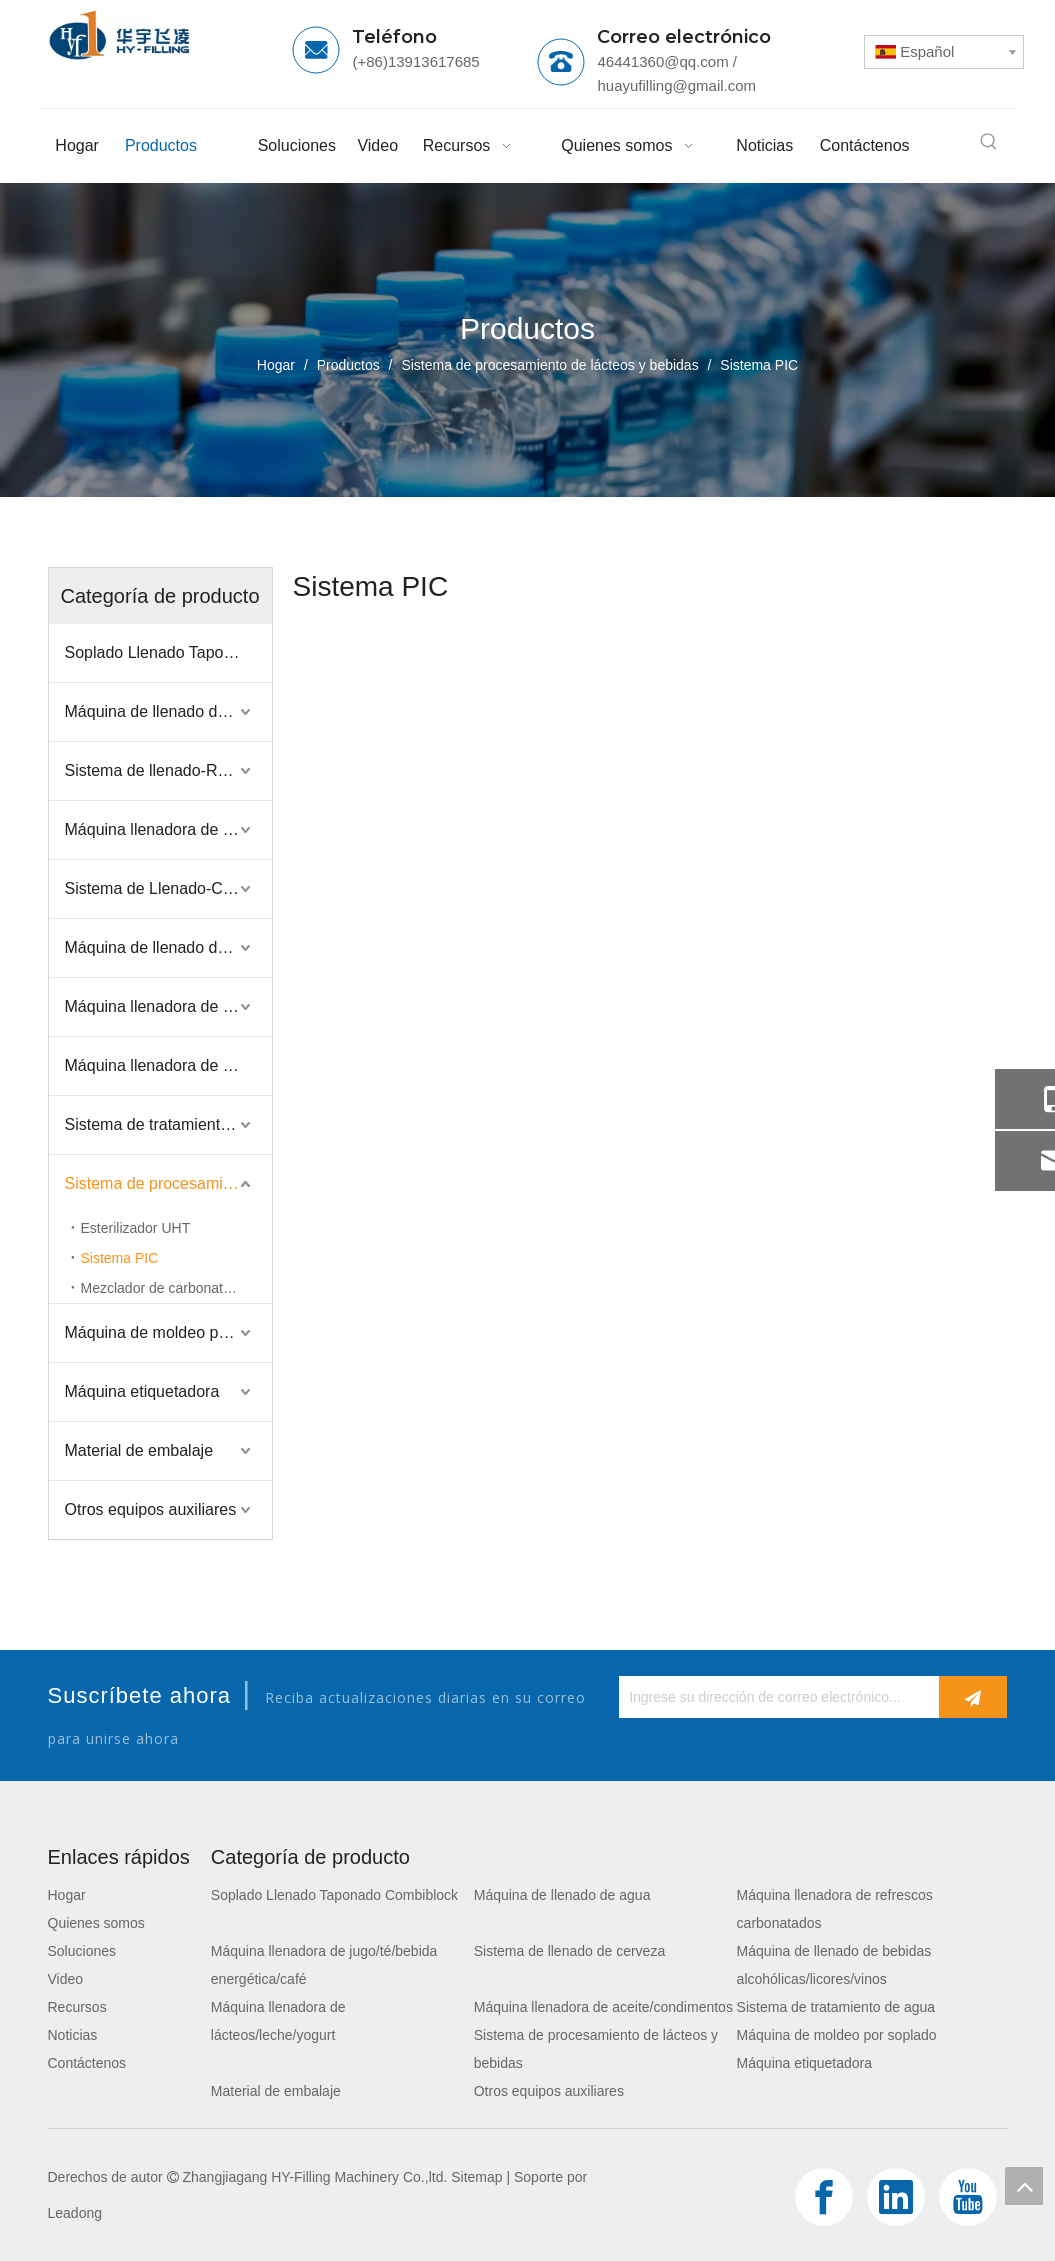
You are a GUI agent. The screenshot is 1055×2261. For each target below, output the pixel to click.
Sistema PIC (120, 1258)
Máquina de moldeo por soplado (168, 1332)
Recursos (77, 2007)
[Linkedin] (896, 2197)
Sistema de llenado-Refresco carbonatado (168, 770)
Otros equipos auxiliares (151, 1509)
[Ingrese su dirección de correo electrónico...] (774, 1697)
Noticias (73, 2035)
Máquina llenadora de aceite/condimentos (168, 1065)
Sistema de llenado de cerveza (569, 1951)
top (1024, 2186)
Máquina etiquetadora (142, 1391)
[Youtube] (968, 2197)
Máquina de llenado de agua (166, 711)
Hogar (67, 1895)
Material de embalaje (139, 1450)
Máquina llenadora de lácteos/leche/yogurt (168, 1006)
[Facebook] (824, 2197)
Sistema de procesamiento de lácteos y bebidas (168, 1183)
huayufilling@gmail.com (676, 85)
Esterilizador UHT (136, 1228)
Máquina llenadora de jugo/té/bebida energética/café (168, 829)
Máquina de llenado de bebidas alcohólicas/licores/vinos (168, 947)
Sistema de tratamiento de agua (168, 1124)
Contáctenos (87, 2063)
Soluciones (82, 1951)
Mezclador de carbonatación (169, 1288)
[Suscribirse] (973, 1697)
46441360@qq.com (662, 61)
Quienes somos (96, 1923)
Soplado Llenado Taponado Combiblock (168, 652)
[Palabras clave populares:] (989, 142)
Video (66, 1979)
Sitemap (476, 2177)
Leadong (75, 2213)
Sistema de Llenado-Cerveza (168, 888)
